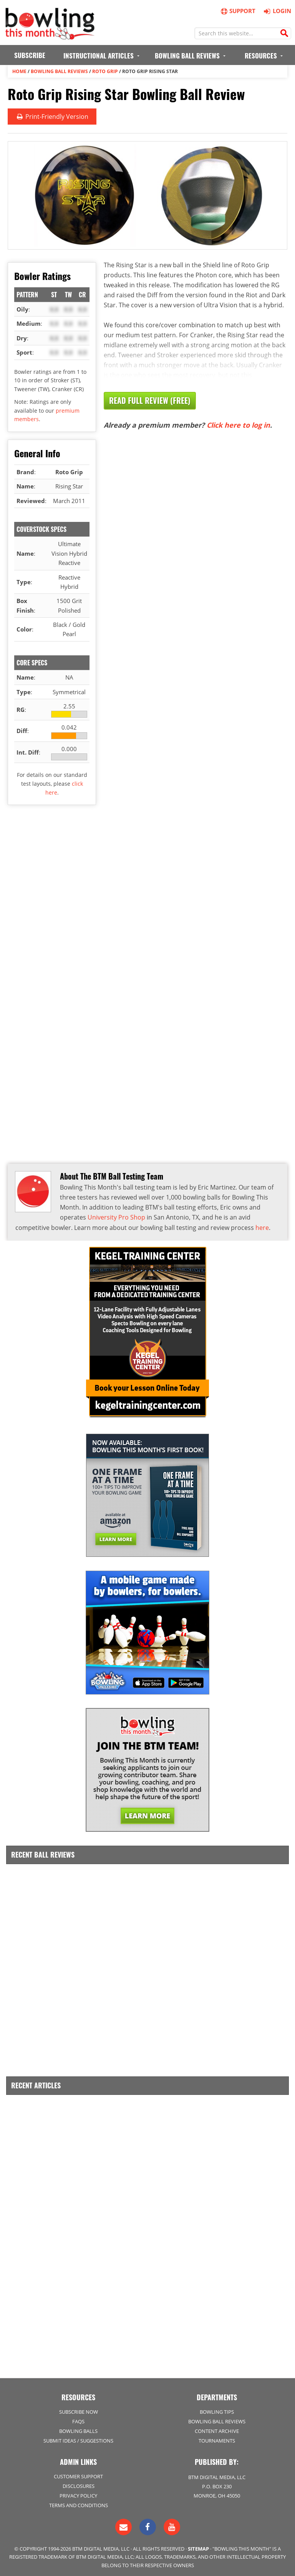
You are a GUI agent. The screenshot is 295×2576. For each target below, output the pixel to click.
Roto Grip (105, 71)
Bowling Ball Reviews (59, 71)
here (262, 1227)
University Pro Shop (116, 1217)
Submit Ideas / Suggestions (78, 2438)
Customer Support (78, 2473)
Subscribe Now (78, 2409)
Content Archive (217, 2428)
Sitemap (198, 2546)
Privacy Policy (78, 2493)
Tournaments (217, 2438)
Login (276, 10)
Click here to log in (238, 424)
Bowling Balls (78, 2428)
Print (51, 116)
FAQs (78, 2418)
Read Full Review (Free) (150, 400)
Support (238, 11)
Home (19, 71)
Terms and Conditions (78, 2502)
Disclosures (78, 2483)
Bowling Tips (217, 2409)
